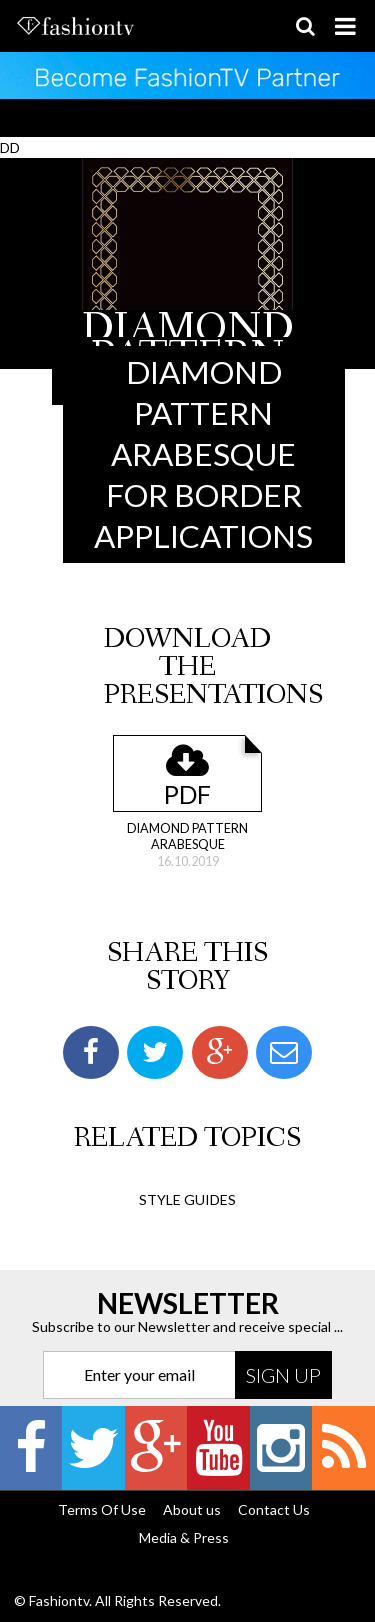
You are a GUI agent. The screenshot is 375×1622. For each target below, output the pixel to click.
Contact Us (274, 1509)
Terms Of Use (102, 1509)
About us (192, 1509)
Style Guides (187, 1199)
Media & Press (184, 1537)
